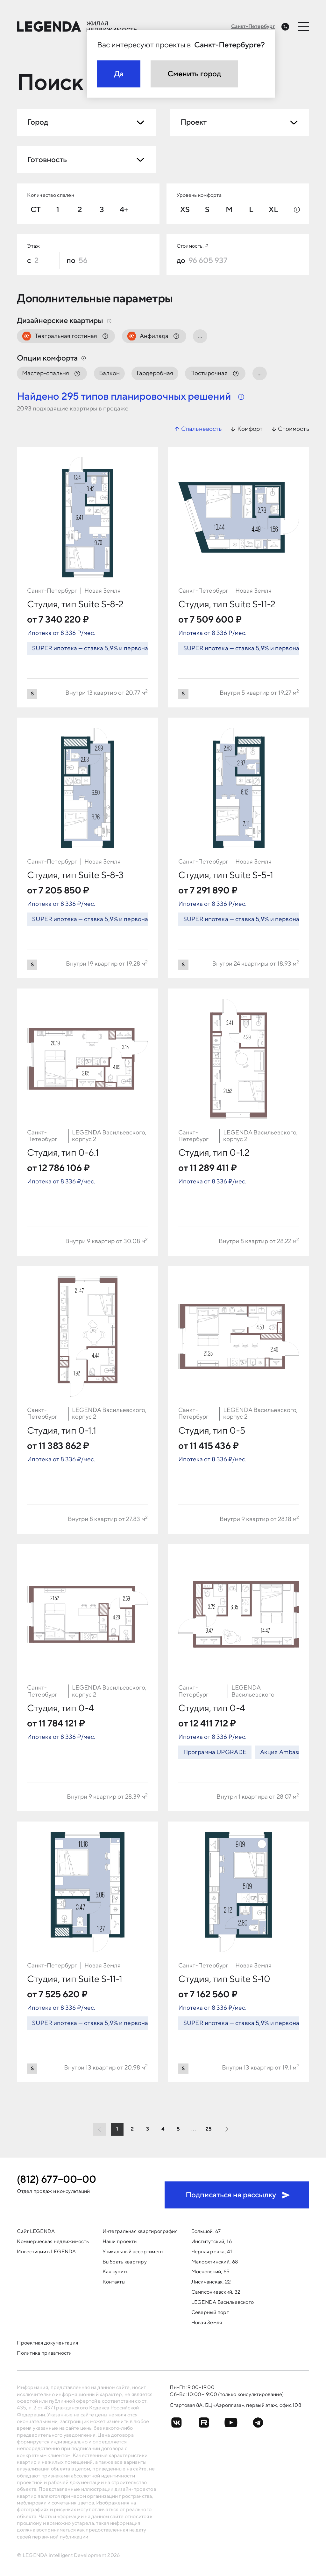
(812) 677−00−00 (56, 2180)
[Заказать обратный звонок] (285, 27)
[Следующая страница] (226, 2129)
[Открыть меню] (303, 26)
